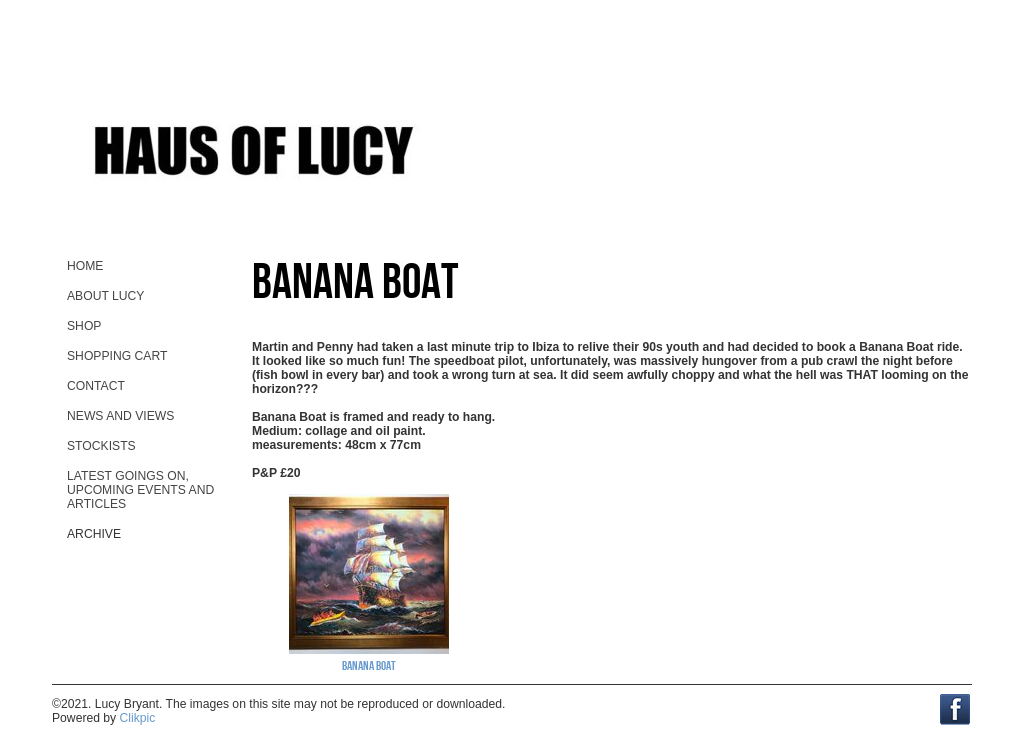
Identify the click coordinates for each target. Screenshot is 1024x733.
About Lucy (105, 296)
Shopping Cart (117, 356)
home (85, 266)
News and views (120, 416)
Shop (84, 326)
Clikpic (138, 718)
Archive (94, 534)
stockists (101, 446)
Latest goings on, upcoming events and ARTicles (140, 490)
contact (96, 386)
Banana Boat (369, 665)
